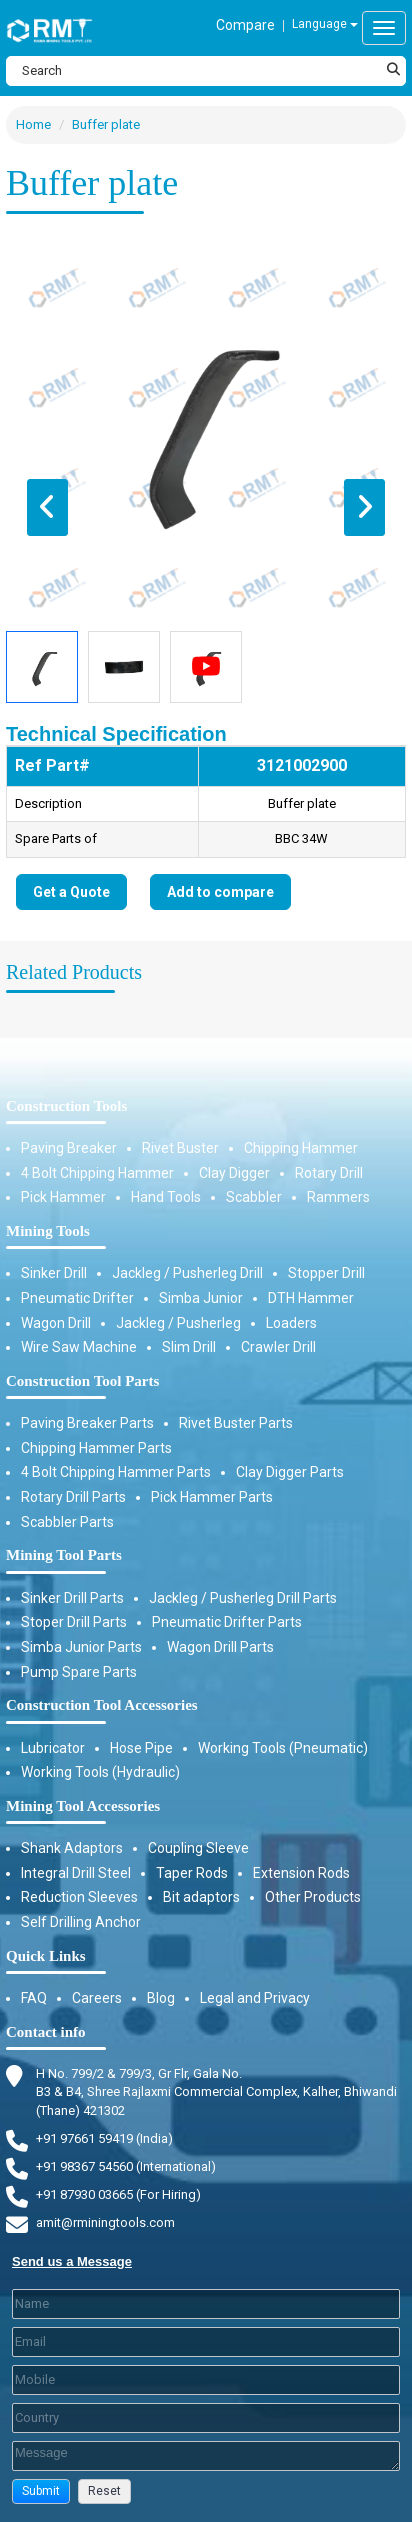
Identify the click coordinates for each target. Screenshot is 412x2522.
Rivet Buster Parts (236, 1423)
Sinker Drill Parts (72, 1598)
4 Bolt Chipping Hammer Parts (116, 1472)
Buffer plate (106, 124)
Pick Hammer (63, 1197)
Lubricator (53, 1748)
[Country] (206, 2418)
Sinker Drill (54, 1273)
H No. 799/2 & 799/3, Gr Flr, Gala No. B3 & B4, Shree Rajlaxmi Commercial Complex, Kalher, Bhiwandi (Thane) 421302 (216, 2091)
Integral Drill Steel (76, 1873)
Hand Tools (166, 1197)
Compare (245, 25)
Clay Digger (234, 1173)
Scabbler (254, 1197)
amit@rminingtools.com (105, 2223)
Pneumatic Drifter (77, 1298)
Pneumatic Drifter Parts (227, 1622)
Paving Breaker (69, 1148)
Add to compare (220, 892)
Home (33, 124)
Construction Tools (66, 1106)
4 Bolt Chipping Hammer (97, 1173)
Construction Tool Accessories (102, 1705)
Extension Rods (301, 1873)
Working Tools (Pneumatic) (283, 1748)
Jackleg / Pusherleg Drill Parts (243, 1598)
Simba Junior (201, 1298)
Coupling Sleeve (198, 1848)
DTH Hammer (311, 1298)
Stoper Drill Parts (74, 1622)
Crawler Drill (278, 1347)
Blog (161, 1998)
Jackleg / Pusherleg (178, 1323)
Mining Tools (48, 1231)
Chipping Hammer (301, 1148)
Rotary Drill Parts (73, 1497)
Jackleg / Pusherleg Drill (187, 1273)
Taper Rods (192, 1873)
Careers (97, 1998)
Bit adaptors (201, 1897)
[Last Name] (206, 2304)
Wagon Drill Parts (220, 1647)
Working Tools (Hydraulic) (100, 1772)
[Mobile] (206, 2380)
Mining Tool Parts (64, 1555)
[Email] (206, 2342)
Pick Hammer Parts (212, 1497)
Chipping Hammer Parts (96, 1448)
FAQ (34, 1998)
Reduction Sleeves (79, 1897)
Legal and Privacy (255, 1998)
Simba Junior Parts (81, 1647)
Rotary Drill (329, 1173)
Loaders (291, 1323)
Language (325, 24)
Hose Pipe (141, 1748)
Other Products (313, 1897)
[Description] (206, 2456)
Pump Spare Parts (79, 1672)
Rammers (338, 1197)
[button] (41, 2491)
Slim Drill (189, 1347)
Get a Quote (71, 892)
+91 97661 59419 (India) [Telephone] (104, 2138)
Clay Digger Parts (290, 1472)
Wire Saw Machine (79, 1347)
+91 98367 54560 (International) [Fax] (126, 2166)
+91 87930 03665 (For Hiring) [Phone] (118, 2194)
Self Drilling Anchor (81, 1922)
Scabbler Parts (67, 1522)
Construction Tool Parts (82, 1381)
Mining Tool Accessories (83, 1806)
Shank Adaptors (72, 1848)
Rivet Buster (180, 1148)
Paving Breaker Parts (87, 1423)
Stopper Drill (326, 1273)
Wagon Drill (56, 1323)
